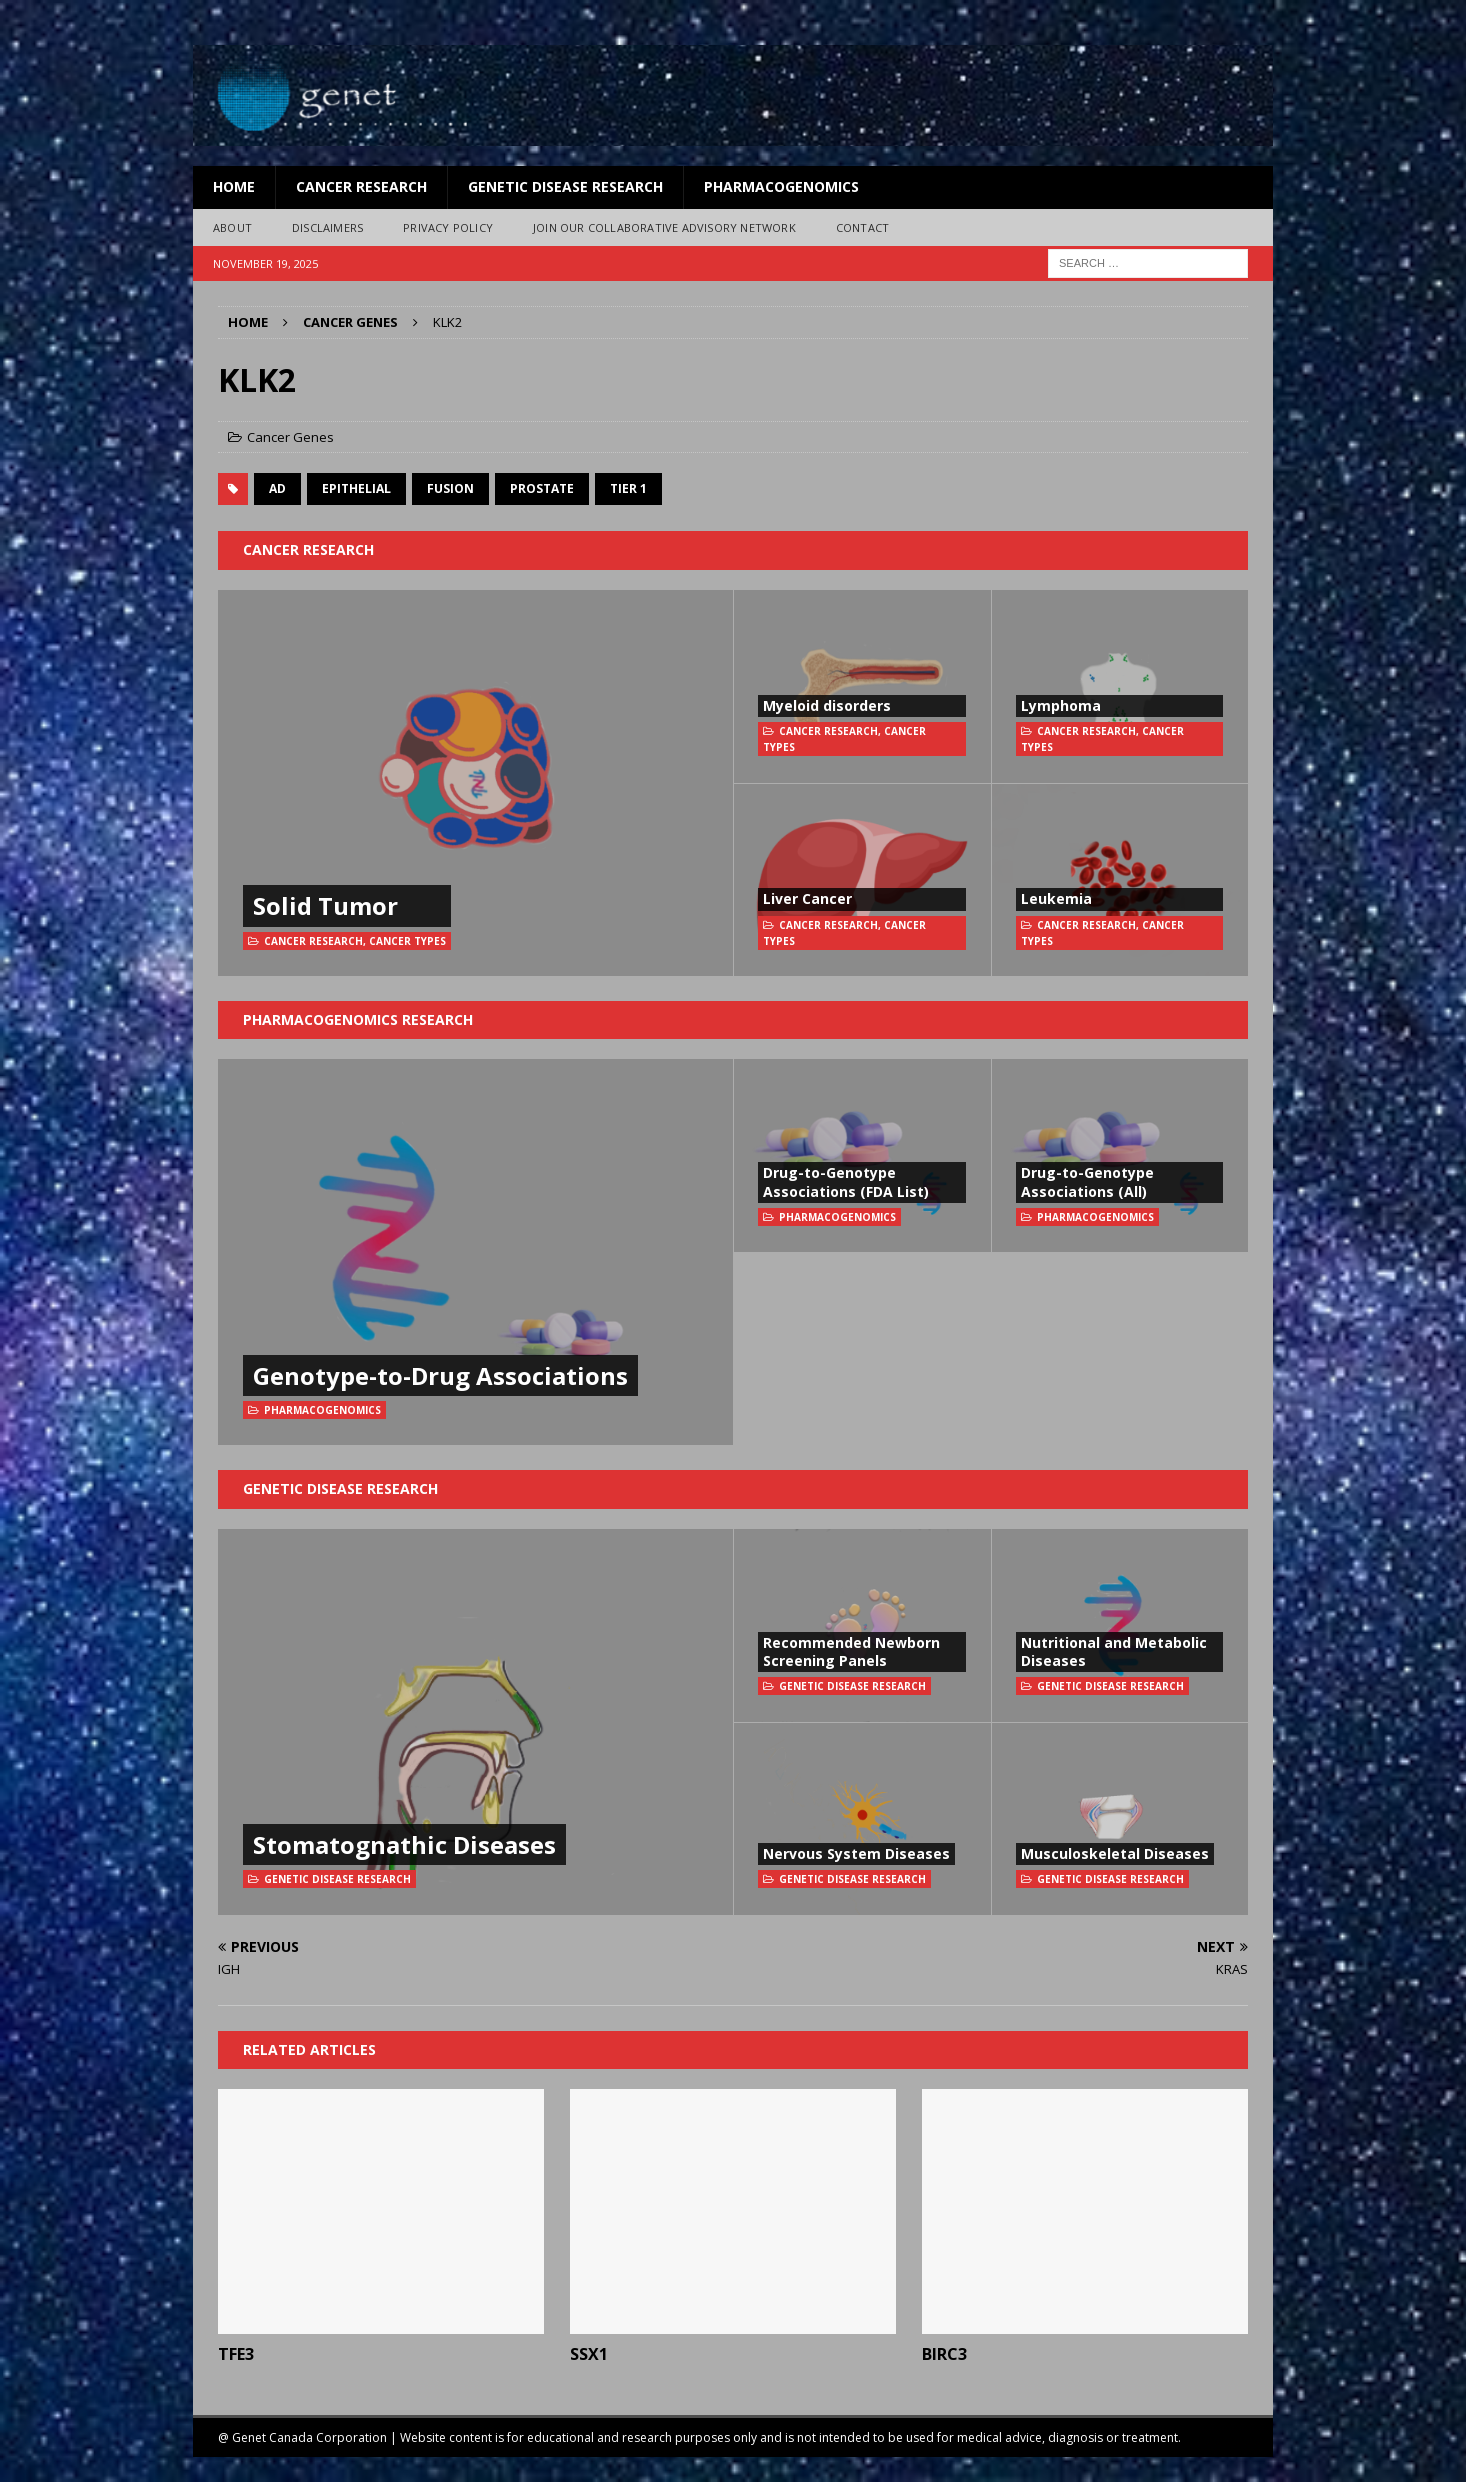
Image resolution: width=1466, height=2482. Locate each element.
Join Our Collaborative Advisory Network (664, 227)
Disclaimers (327, 227)
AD (277, 488)
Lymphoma (1061, 705)
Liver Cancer (807, 898)
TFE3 (236, 2354)
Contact (862, 227)
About (232, 227)
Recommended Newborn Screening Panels (851, 1651)
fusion (450, 488)
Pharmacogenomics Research (358, 1019)
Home (234, 186)
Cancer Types (407, 941)
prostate (542, 488)
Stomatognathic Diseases (404, 1844)
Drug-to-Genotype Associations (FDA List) (846, 1181)
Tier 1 (628, 488)
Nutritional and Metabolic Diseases (1114, 1651)
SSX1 (589, 2354)
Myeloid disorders (827, 705)
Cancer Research (361, 186)
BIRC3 (944, 2354)
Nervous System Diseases (856, 1853)
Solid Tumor (325, 905)
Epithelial (356, 488)
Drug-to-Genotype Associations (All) (1087, 1181)
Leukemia (1056, 898)
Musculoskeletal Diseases (1115, 1853)
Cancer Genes (290, 437)
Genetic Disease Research (565, 186)
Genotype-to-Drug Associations (440, 1375)
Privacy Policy (448, 227)
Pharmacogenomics (781, 186)
